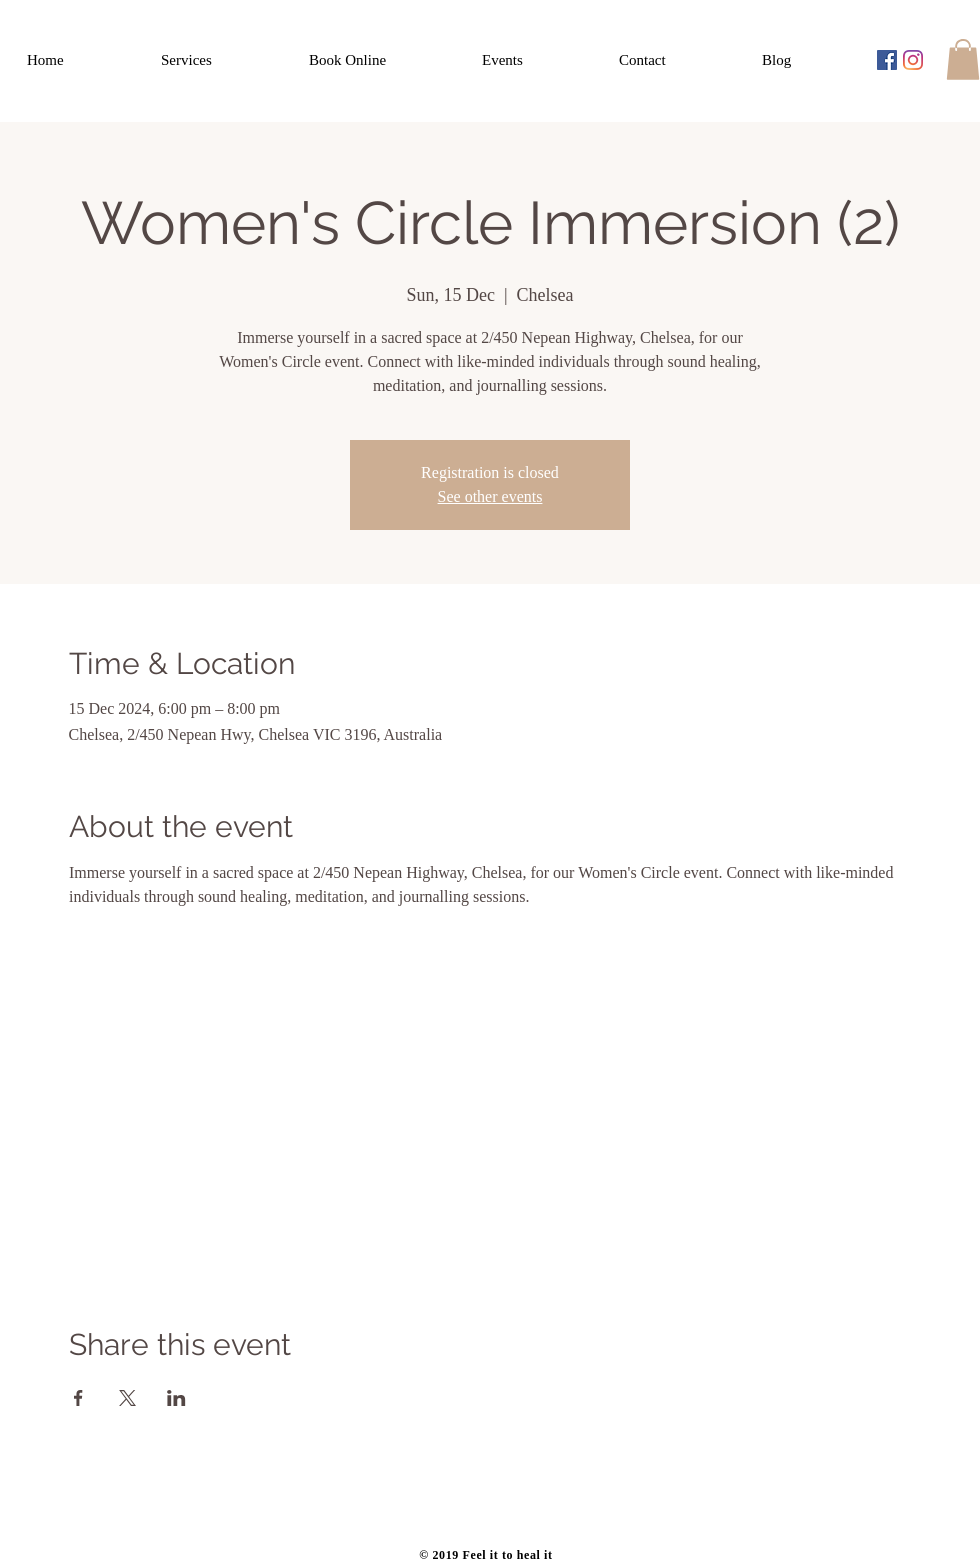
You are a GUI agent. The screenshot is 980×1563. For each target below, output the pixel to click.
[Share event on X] (127, 1398)
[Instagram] (913, 60)
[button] (963, 59)
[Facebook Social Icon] (887, 60)
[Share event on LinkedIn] (176, 1398)
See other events (490, 496)
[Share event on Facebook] (78, 1398)
